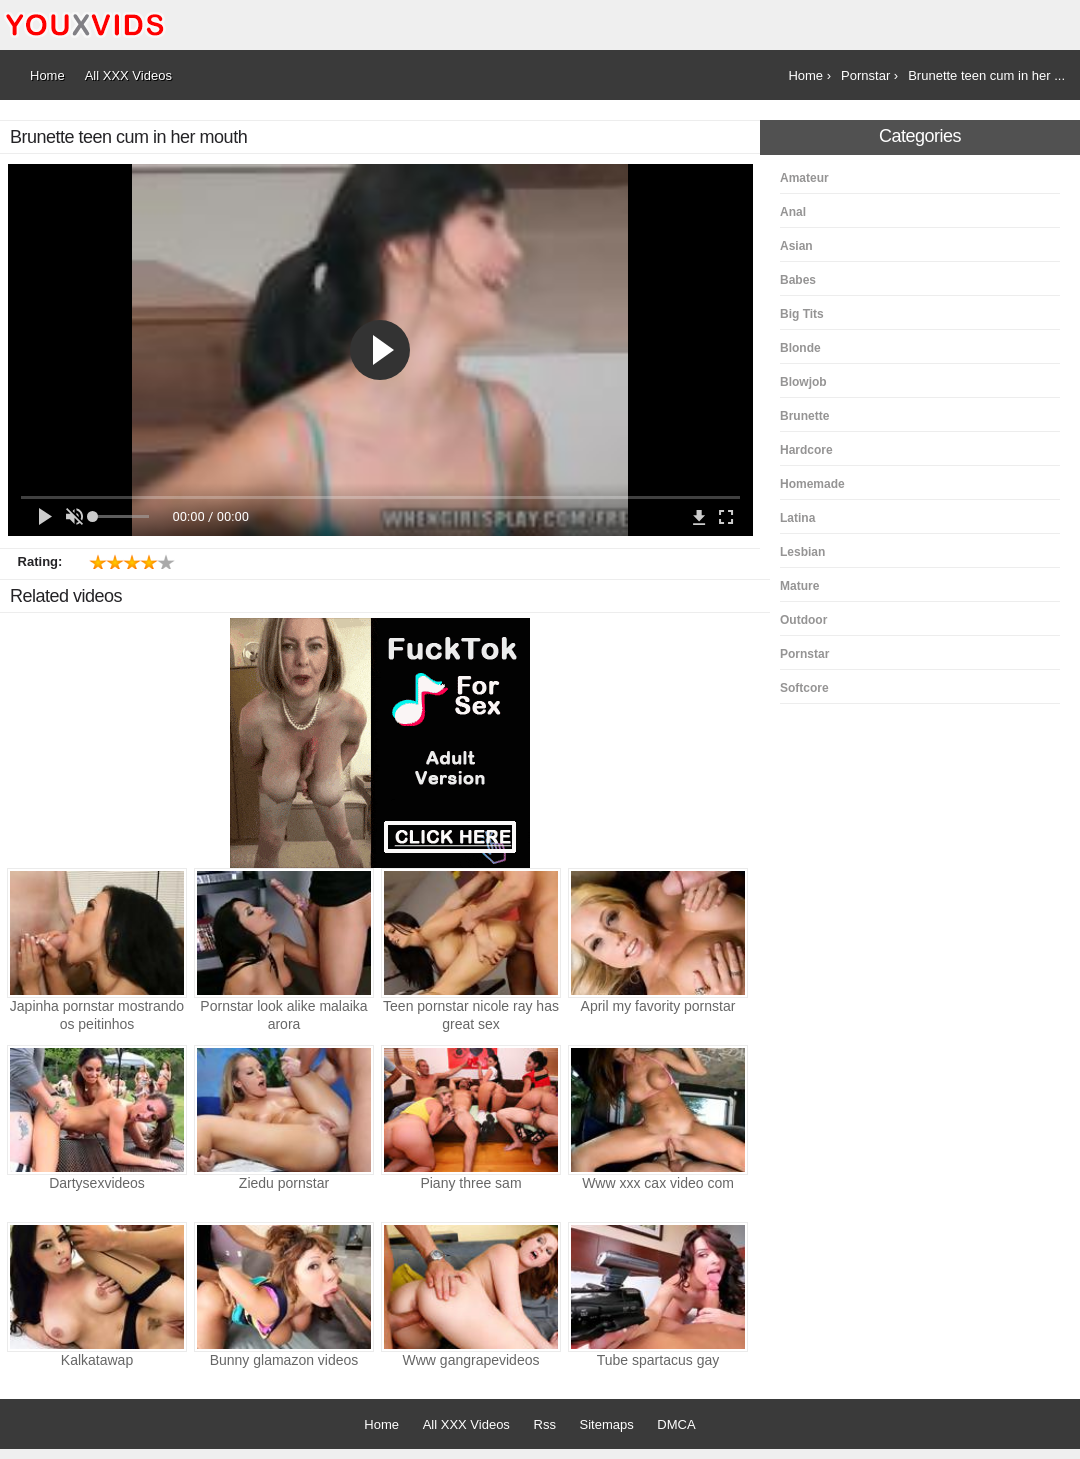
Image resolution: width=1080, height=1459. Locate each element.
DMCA (676, 1424)
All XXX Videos (466, 1424)
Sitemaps (607, 1424)
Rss (545, 1424)
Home (381, 1424)
